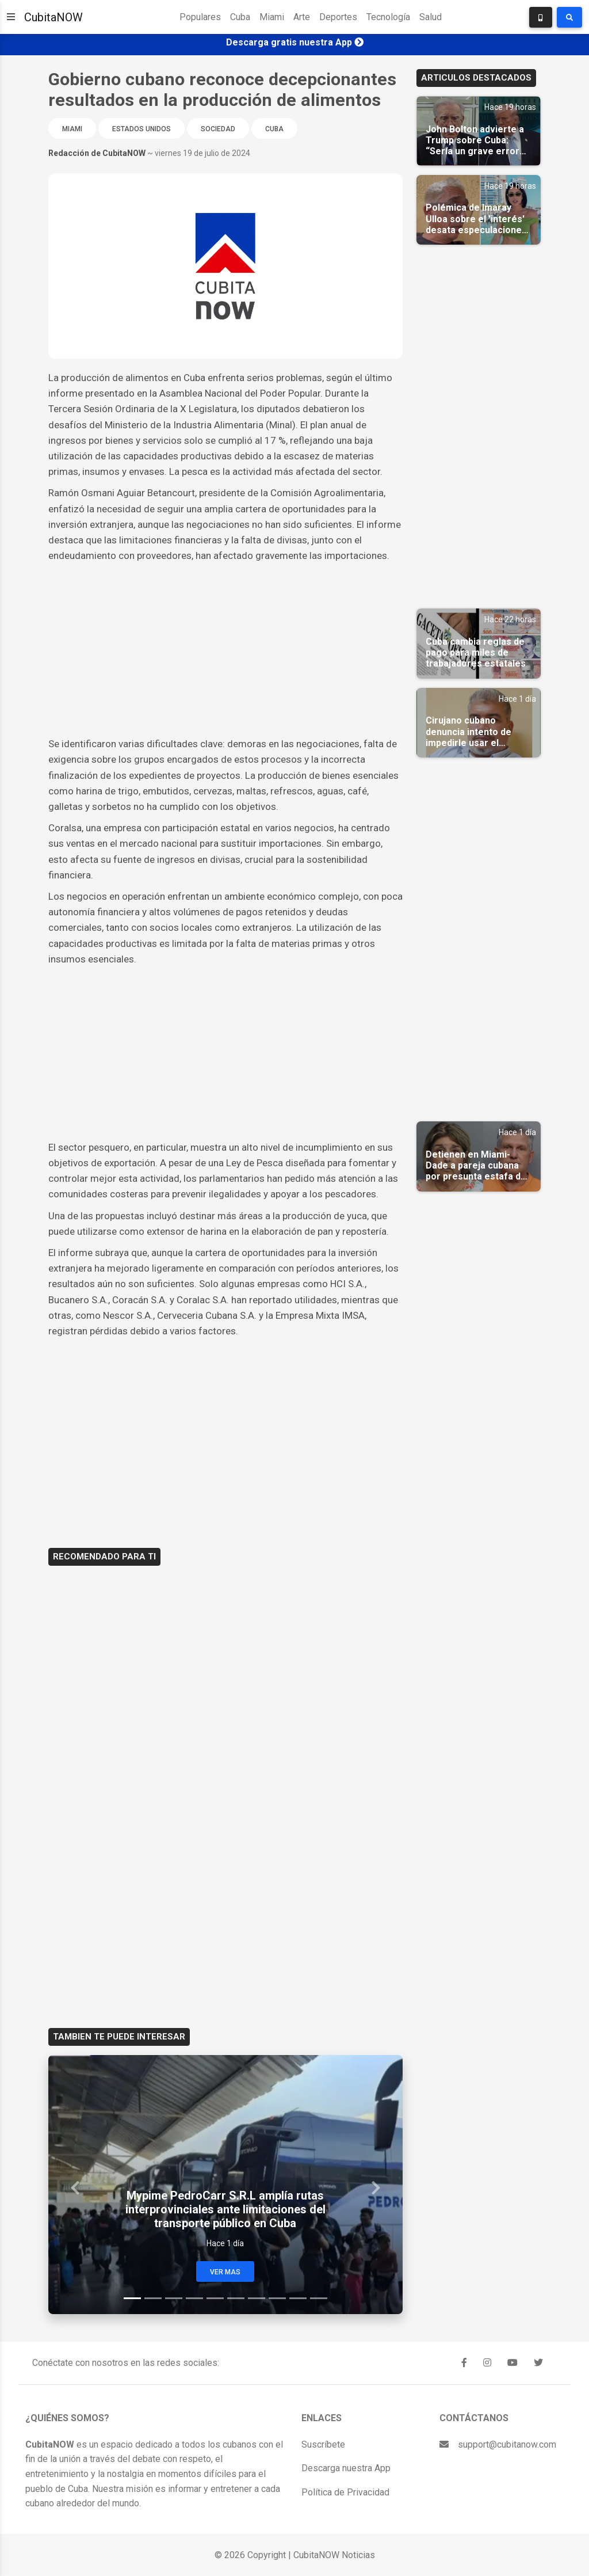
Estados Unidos (141, 129)
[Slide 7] (256, 2298)
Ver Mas (225, 2272)
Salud (430, 17)
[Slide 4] (194, 2298)
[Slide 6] (235, 2298)
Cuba (240, 17)
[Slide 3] (173, 2298)
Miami (271, 17)
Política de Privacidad (345, 2492)
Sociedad (218, 129)
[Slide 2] (153, 2298)
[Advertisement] (225, 649)
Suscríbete (323, 2444)
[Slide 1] (132, 2298)
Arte (301, 17)
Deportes (338, 17)
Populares (200, 17)
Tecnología (388, 17)
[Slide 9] (298, 2298)
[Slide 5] (215, 2298)
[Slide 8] (277, 2298)
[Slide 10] (318, 2298)
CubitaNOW (53, 17)
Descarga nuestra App (346, 2468)
